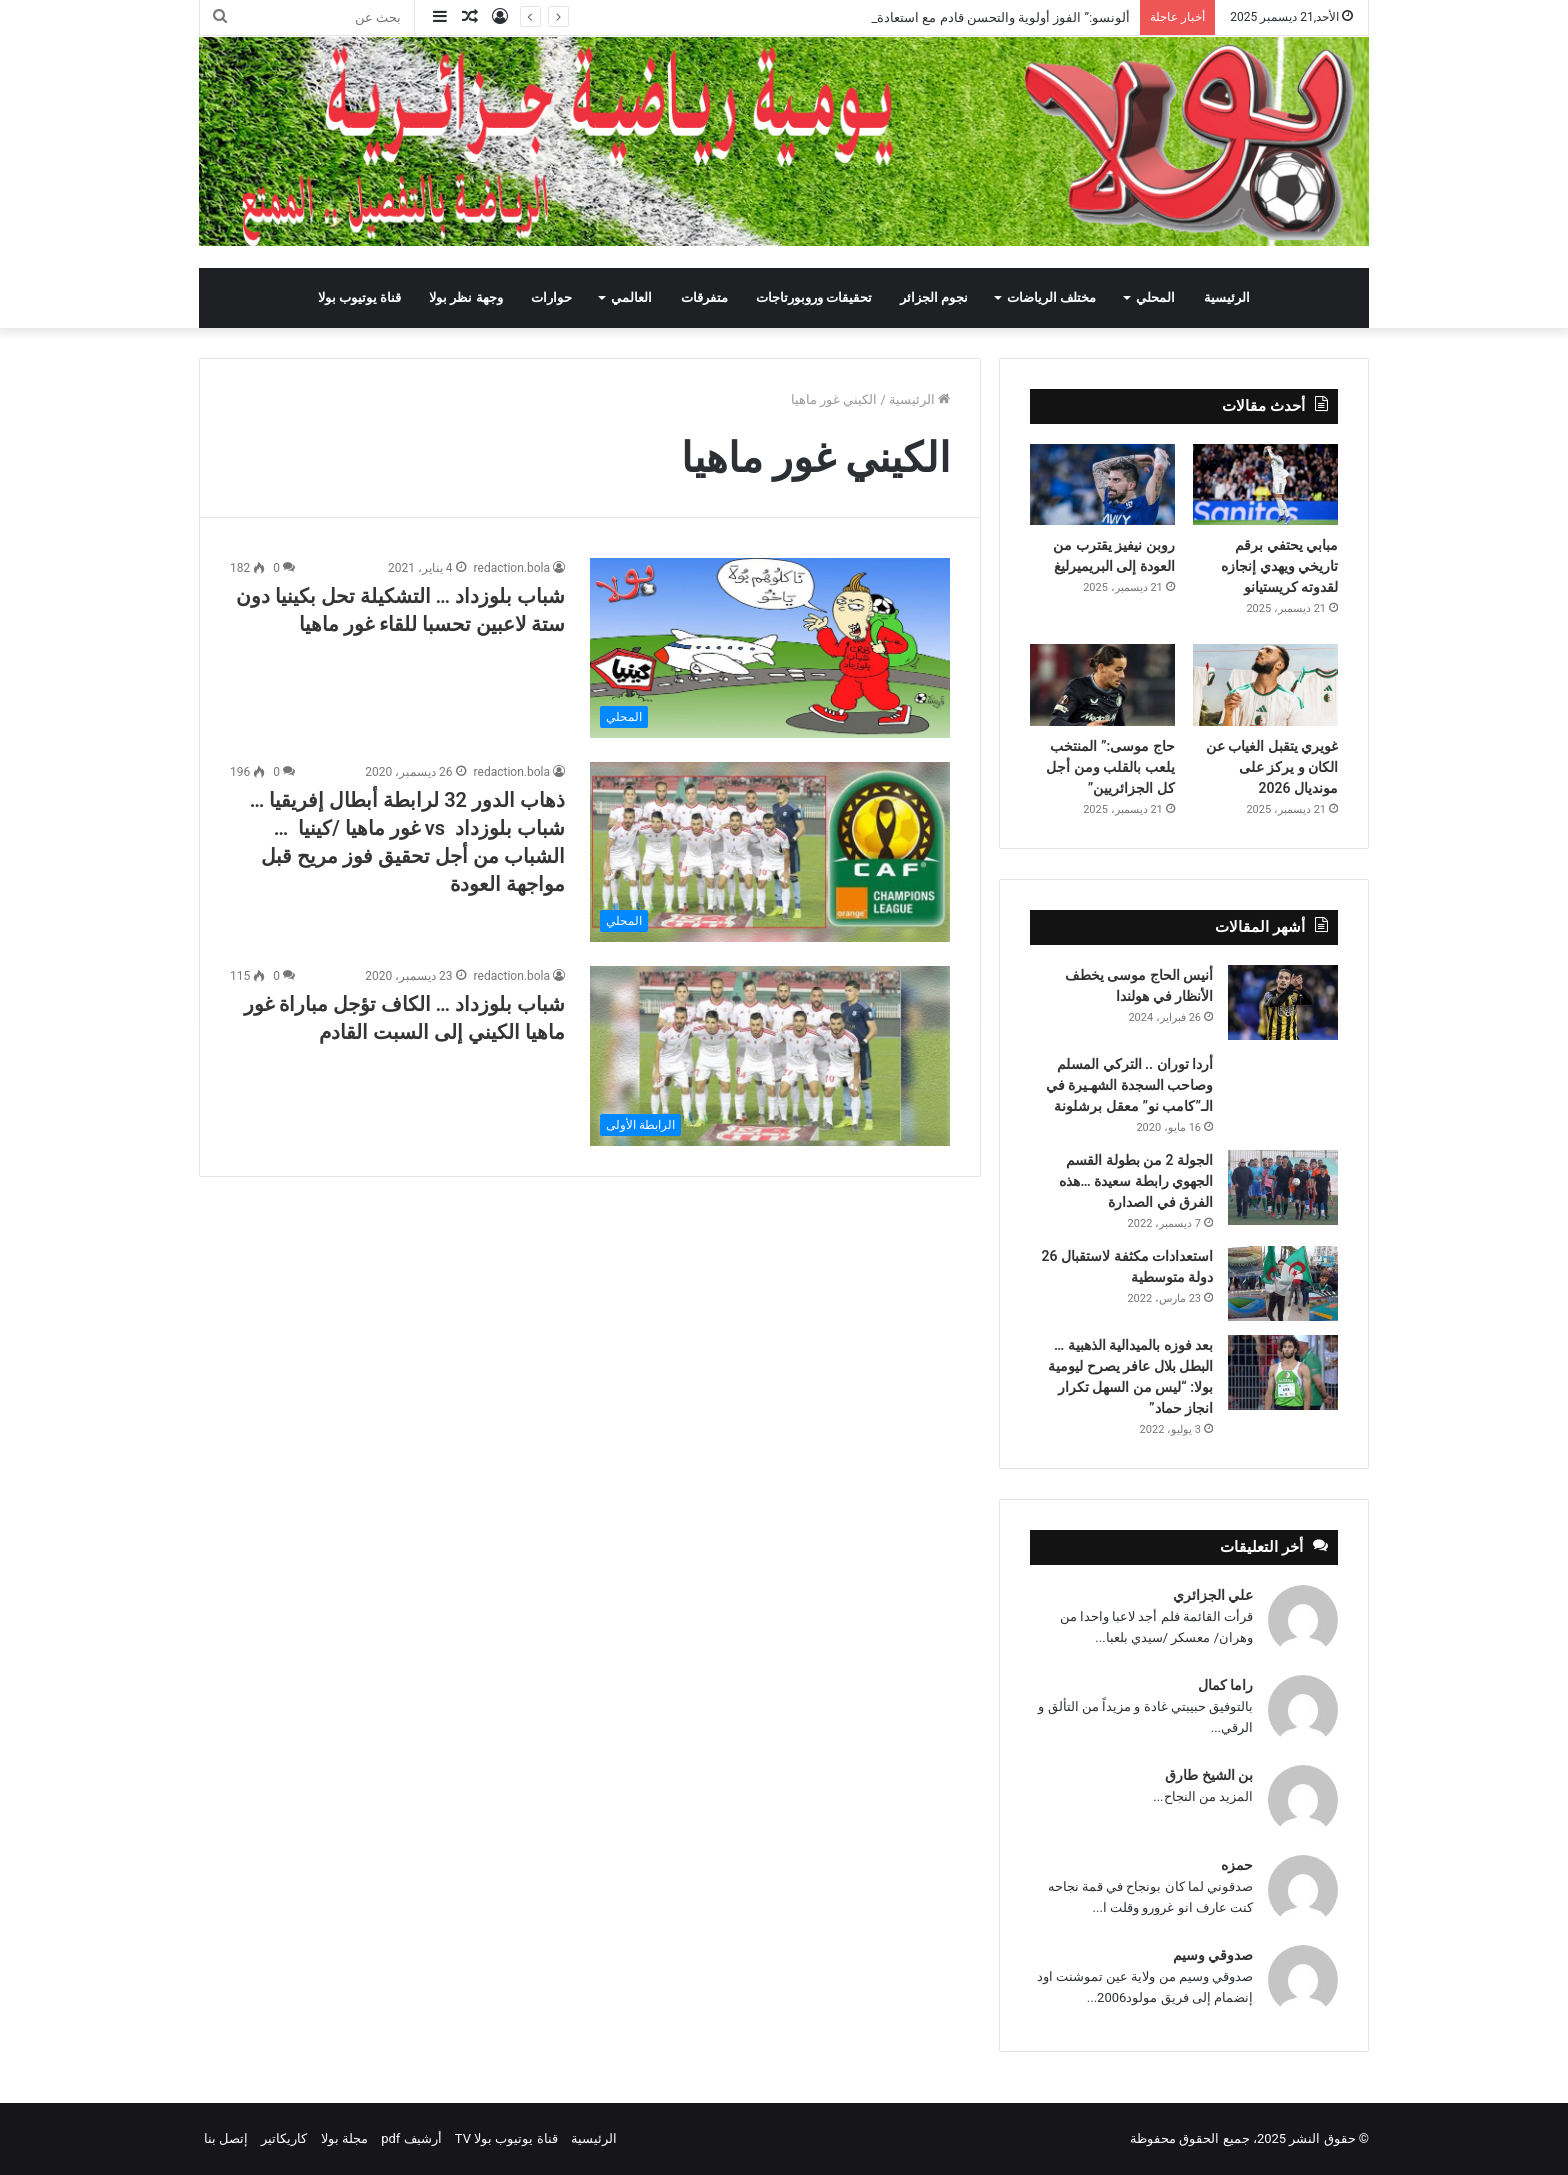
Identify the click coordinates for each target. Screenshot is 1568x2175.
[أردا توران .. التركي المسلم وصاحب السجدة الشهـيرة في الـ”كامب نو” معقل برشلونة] (1283, 1081)
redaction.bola (512, 568)
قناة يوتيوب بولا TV (506, 2138)
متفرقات (704, 297)
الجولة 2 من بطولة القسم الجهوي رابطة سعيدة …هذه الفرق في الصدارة (1136, 1181)
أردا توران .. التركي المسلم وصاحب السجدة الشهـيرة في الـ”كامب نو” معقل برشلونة (1129, 1085)
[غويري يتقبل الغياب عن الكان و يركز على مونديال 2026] (1265, 685)
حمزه (1237, 1865)
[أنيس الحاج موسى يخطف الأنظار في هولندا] (1283, 1002)
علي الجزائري (1213, 1595)
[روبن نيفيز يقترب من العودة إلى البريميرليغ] (1102, 485)
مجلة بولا (344, 2138)
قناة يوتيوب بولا (359, 297)
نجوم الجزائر (934, 297)
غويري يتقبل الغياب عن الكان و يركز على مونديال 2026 (1272, 767)
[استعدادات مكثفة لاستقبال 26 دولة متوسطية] (1283, 1283)
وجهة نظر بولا (465, 297)
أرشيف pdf (411, 2138)
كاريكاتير (284, 2138)
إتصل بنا (226, 2138)
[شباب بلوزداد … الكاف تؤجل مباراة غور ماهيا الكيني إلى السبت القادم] (770, 1056)
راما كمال (1225, 1685)
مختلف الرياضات (1051, 297)
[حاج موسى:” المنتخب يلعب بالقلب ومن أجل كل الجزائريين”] (1102, 685)
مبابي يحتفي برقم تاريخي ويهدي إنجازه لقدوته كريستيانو (1279, 566)
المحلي (1155, 297)
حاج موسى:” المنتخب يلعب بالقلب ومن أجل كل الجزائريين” (1110, 767)
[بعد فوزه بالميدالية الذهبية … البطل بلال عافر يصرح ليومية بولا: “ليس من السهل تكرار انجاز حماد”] (1283, 1372)
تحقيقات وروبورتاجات (814, 297)
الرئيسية (1227, 297)
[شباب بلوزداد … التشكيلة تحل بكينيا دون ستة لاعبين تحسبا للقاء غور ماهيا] (770, 648)
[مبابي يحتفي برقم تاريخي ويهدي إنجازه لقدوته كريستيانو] (1265, 485)
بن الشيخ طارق (1209, 1775)
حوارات (551, 297)
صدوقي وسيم (1213, 1955)
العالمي (631, 297)
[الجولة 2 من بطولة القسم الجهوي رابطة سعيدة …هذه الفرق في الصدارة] (1283, 1187)
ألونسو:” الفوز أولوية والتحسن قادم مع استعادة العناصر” (979, 17)
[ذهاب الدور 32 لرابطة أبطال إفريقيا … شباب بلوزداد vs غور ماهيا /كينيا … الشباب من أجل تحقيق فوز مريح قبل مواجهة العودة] (770, 852)
